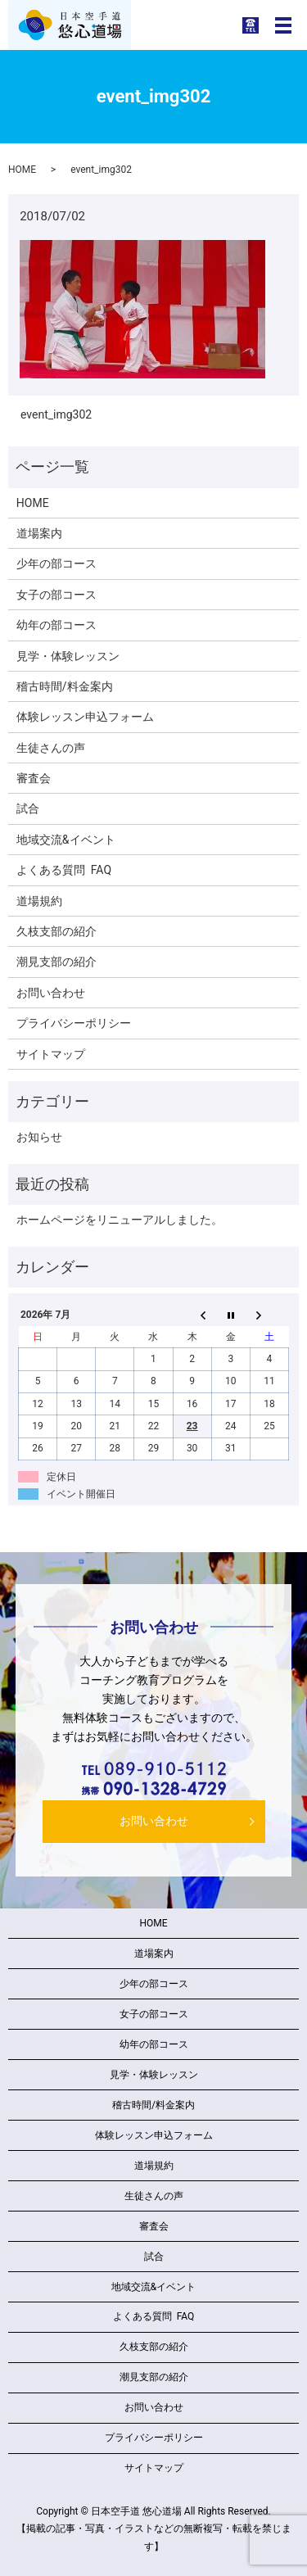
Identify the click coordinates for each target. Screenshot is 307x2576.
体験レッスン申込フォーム (85, 716)
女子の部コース (56, 594)
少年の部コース (56, 563)
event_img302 (56, 414)
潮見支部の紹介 (56, 961)
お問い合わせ (50, 992)
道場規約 (39, 901)
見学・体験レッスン (68, 656)
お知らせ (39, 1136)
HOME (22, 169)
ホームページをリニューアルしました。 (119, 1219)
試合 (27, 808)
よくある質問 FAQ (63, 869)
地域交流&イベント (65, 839)
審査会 (33, 778)
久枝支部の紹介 (56, 931)
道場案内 (39, 533)
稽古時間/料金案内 (64, 686)
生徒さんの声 (50, 747)
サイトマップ (50, 1054)
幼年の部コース (56, 625)
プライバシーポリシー (73, 1023)
